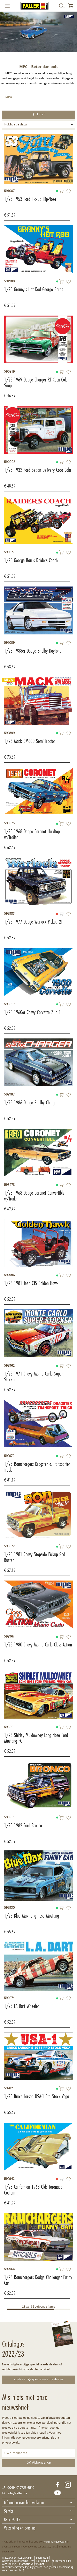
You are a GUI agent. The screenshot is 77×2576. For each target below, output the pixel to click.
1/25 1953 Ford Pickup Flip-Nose (30, 199)
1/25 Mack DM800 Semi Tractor (29, 741)
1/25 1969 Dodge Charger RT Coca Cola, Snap (36, 382)
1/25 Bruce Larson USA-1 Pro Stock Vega (36, 2096)
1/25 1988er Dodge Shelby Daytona (32, 651)
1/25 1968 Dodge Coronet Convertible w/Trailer (34, 1196)
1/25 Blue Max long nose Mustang (31, 1916)
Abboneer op (38, 2462)
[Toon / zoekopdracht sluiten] (62, 6)
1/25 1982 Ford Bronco (23, 1826)
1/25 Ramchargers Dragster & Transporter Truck (37, 1467)
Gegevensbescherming (15, 2561)
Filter (38, 114)
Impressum (42, 2557)
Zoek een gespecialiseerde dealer (38, 2379)
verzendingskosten (55, 2541)
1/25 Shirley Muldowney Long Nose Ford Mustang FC (36, 1738)
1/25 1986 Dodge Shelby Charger (31, 1103)
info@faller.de (14, 2493)
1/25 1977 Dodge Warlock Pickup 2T (33, 922)
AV (32, 2561)
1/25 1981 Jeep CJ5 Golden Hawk (31, 1283)
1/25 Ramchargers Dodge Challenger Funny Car (38, 2280)
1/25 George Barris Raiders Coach (31, 560)
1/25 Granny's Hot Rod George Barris (33, 289)
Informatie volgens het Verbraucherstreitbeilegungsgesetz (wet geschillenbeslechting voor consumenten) (37, 2567)
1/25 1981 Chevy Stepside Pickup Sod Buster (34, 1557)
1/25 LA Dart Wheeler (21, 2006)
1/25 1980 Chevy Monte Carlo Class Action (38, 1645)
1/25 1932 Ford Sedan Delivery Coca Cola (37, 470)
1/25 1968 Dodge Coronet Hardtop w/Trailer (32, 834)
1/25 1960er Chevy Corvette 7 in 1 (32, 1012)
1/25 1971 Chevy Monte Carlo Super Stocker (33, 1376)
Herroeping (42, 2561)
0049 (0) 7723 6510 (18, 2488)
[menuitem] (5, 6)
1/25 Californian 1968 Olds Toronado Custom (33, 2190)
